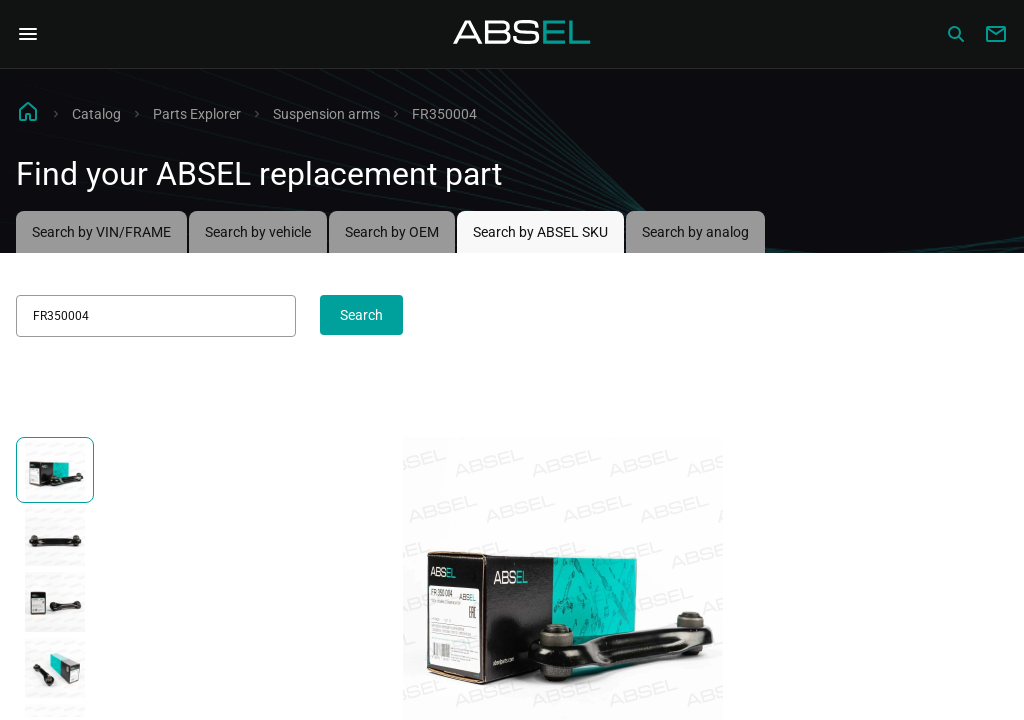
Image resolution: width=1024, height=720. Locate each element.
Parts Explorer (197, 114)
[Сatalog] (956, 34)
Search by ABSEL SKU (540, 232)
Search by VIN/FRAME (101, 232)
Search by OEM (392, 232)
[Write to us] (996, 34)
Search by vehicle (258, 232)
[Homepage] (522, 34)
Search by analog (695, 232)
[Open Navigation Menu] (28, 34)
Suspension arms (326, 114)
